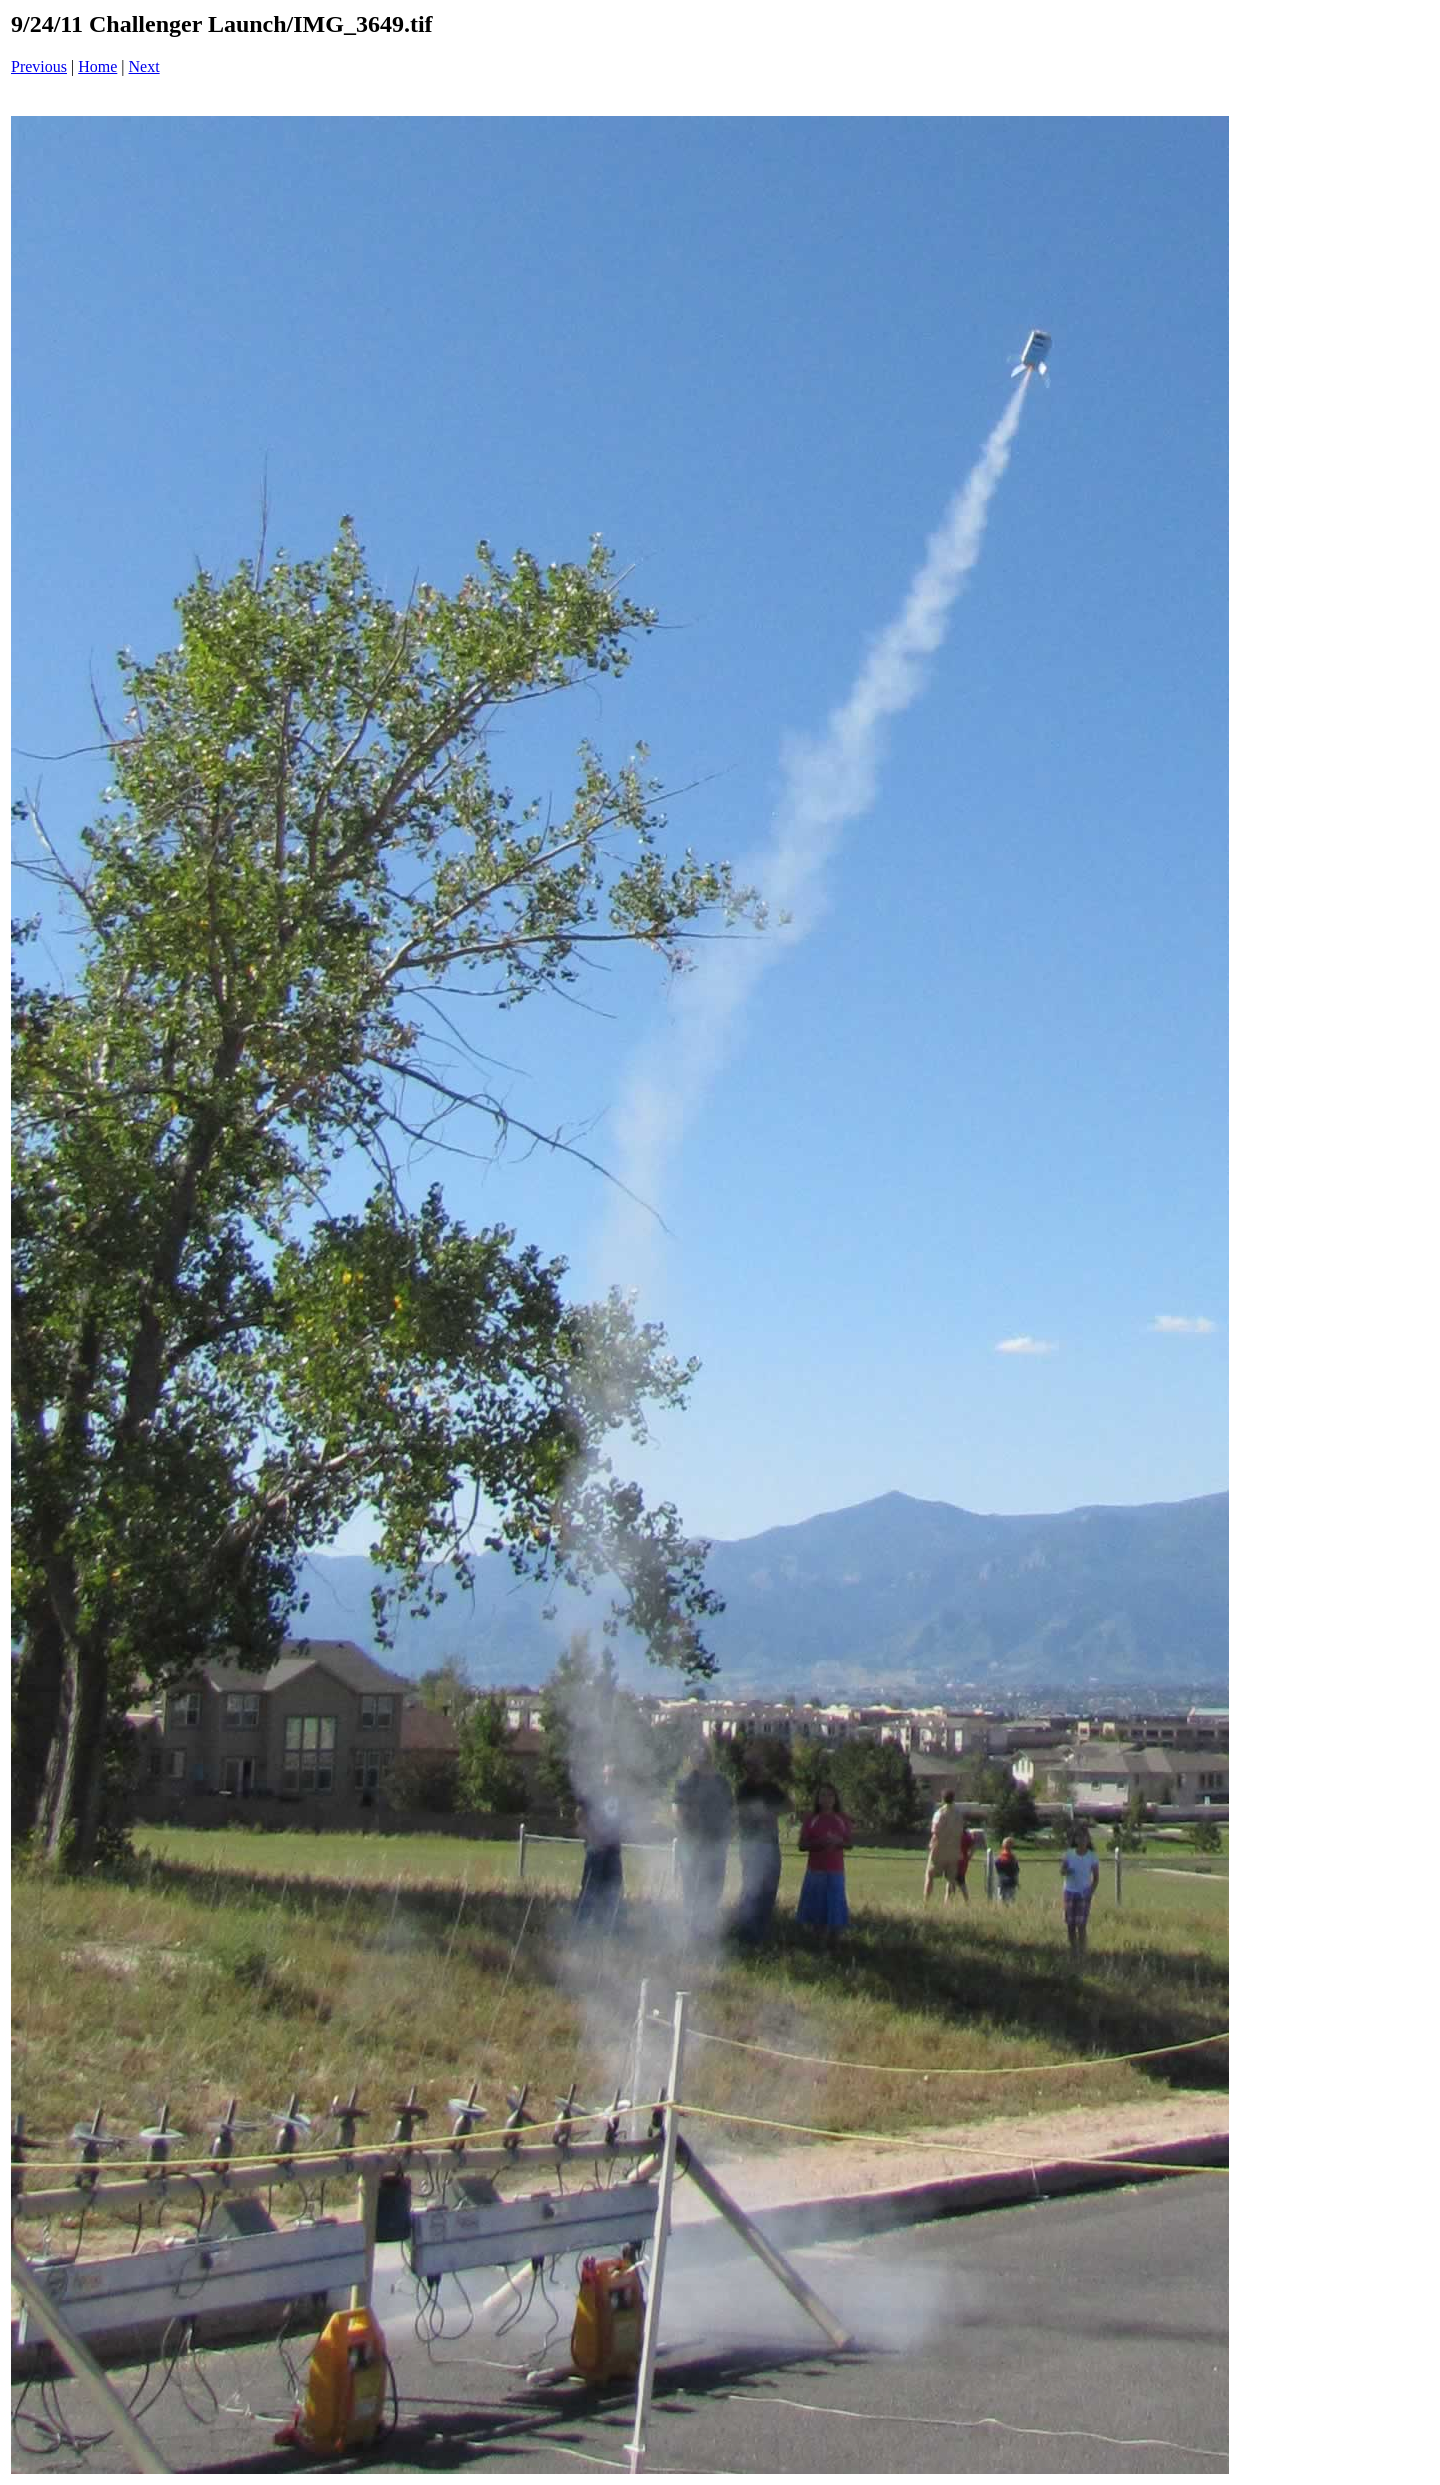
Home (97, 66)
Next (144, 66)
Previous (39, 66)
